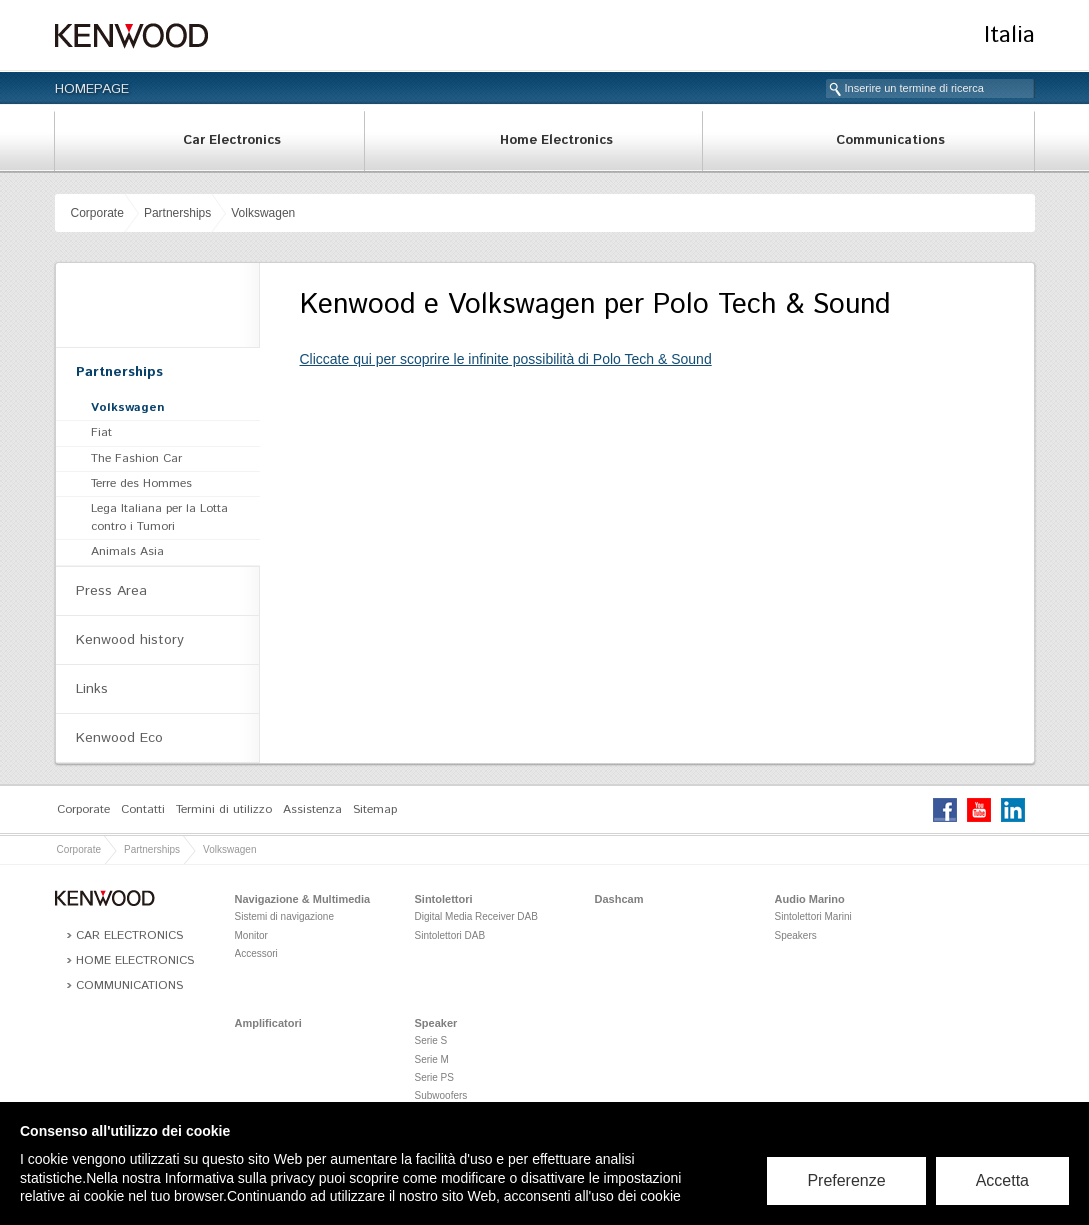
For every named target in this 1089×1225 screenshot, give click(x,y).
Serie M (432, 1059)
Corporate (97, 213)
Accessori (256, 953)
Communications (890, 140)
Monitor (251, 935)
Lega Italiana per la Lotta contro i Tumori (159, 517)
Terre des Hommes (141, 483)
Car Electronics (232, 140)
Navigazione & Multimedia (303, 899)
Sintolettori (444, 899)
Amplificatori (268, 1023)
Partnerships (177, 213)
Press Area (111, 591)
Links (92, 689)
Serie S (431, 1040)
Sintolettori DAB (450, 935)
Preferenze (846, 1180)
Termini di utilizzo (224, 809)
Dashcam (619, 899)
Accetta (1002, 1180)
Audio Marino (810, 899)
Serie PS (434, 1077)
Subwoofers (441, 1095)
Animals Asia (127, 551)
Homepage (92, 89)
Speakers (796, 935)
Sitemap (375, 809)
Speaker (436, 1023)
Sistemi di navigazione (285, 916)
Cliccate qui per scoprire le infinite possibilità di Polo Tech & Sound (506, 359)
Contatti (143, 809)
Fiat (101, 432)
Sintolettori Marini (813, 916)
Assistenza (312, 809)
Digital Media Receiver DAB (476, 916)
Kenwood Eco (119, 738)
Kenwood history (130, 640)
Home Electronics (556, 140)
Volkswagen (263, 213)
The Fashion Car (136, 458)
